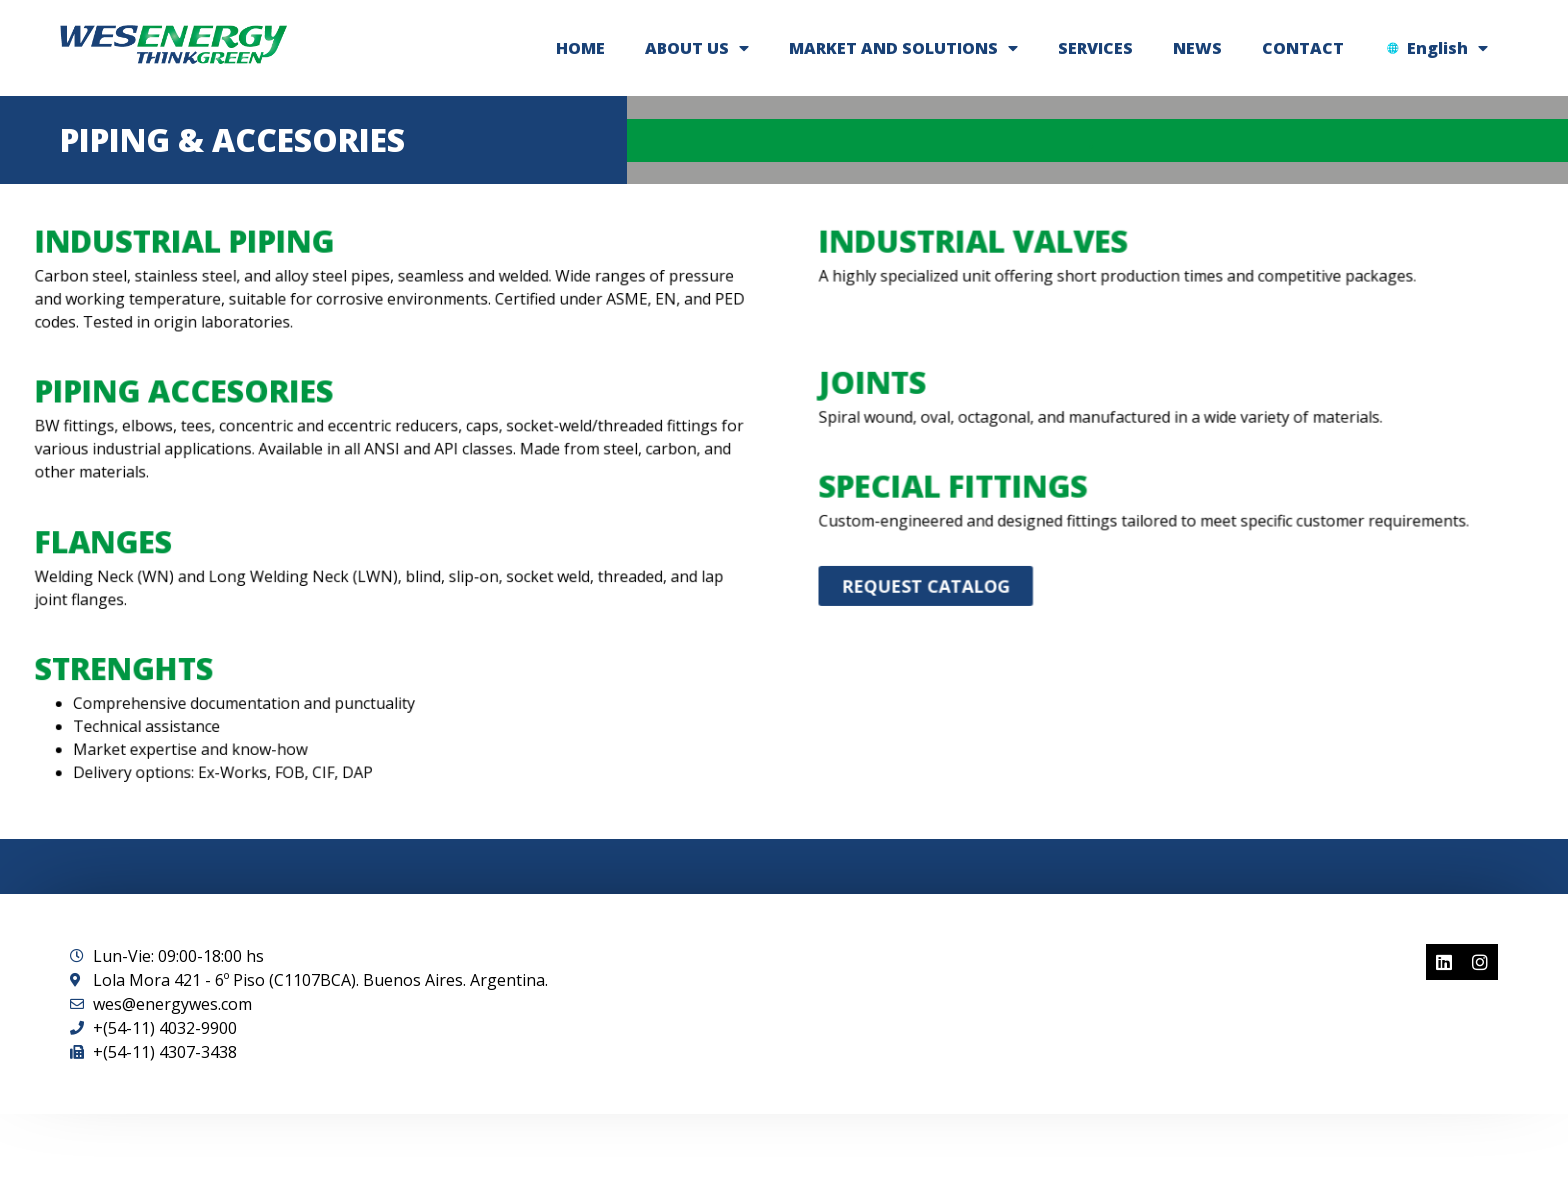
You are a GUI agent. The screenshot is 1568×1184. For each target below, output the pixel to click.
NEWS (1197, 48)
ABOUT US (697, 48)
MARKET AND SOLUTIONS (903, 48)
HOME (580, 48)
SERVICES (1095, 48)
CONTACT (1303, 48)
